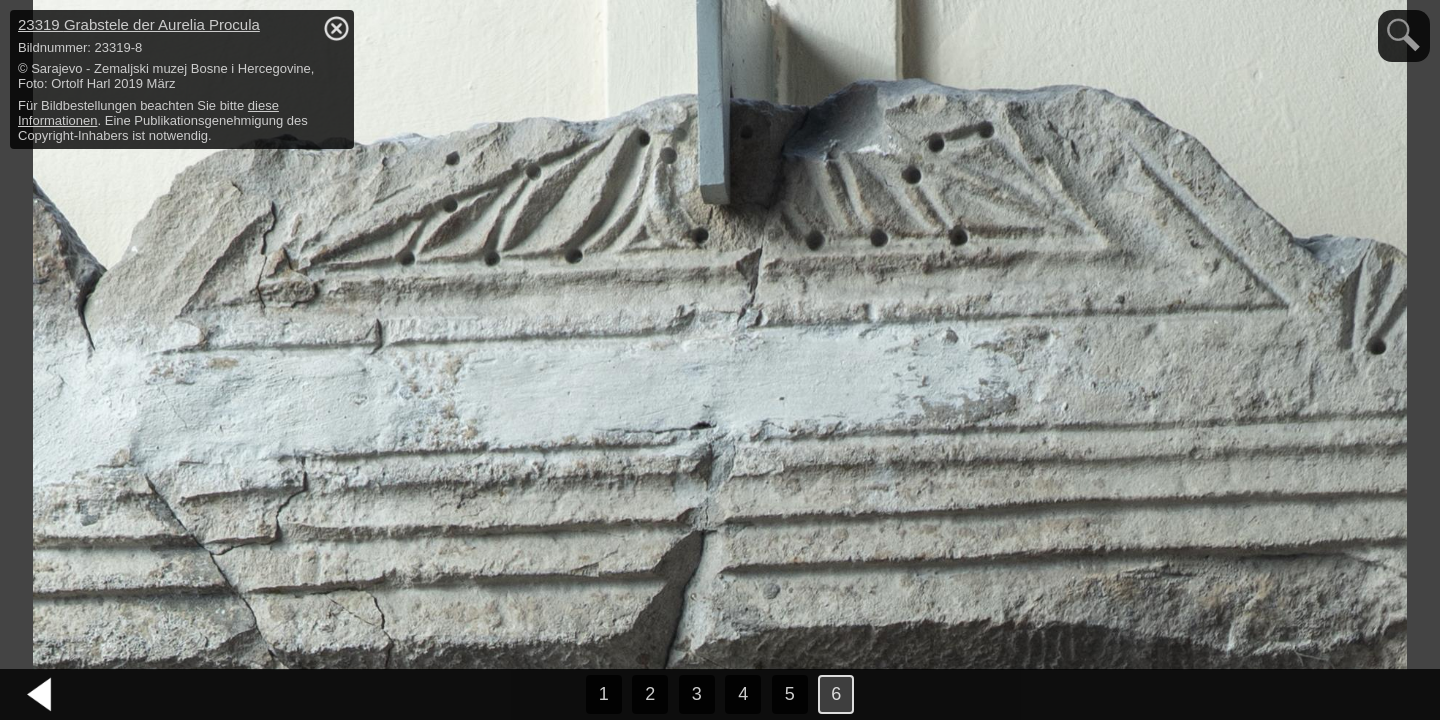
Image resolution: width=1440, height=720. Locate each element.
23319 (139, 24)
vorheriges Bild (40, 695)
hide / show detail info (336, 28)
